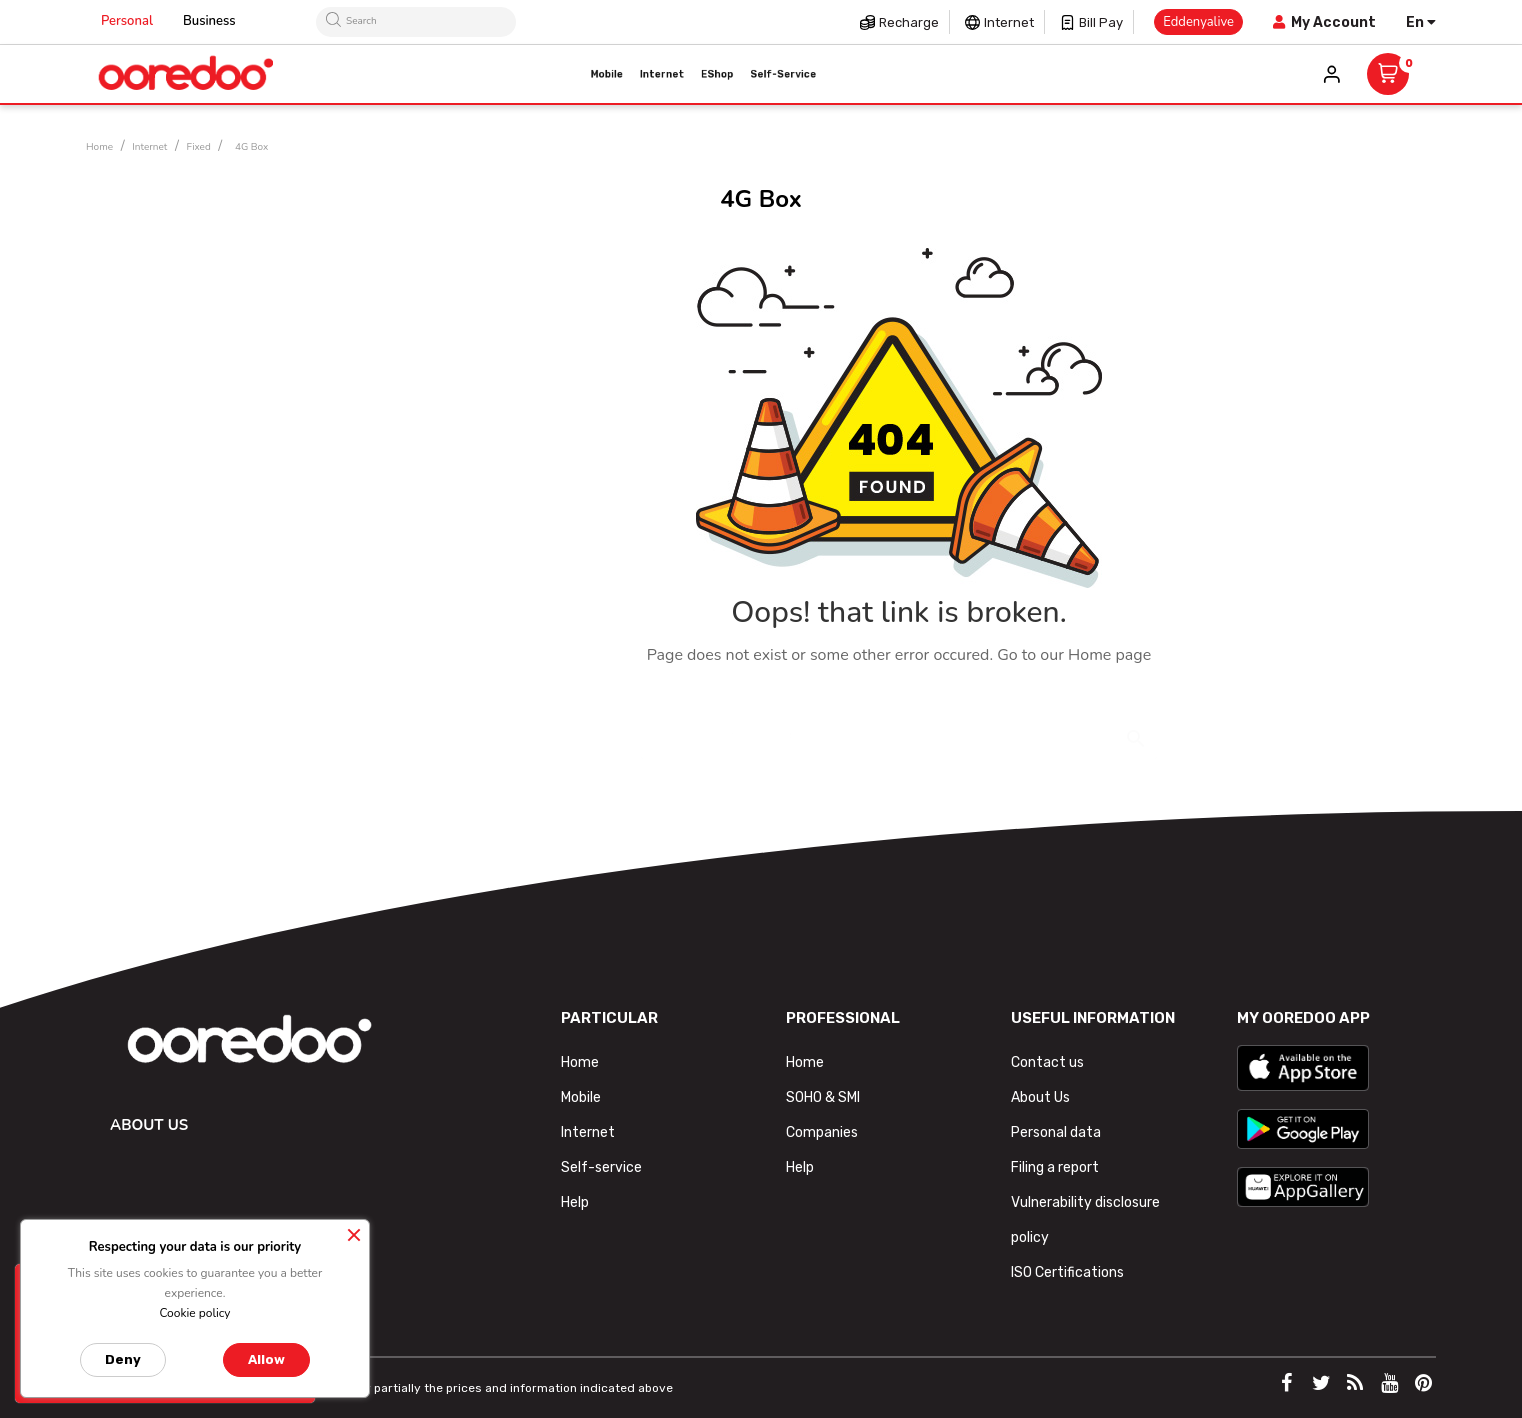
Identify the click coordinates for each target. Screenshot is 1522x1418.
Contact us (1047, 1062)
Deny (123, 1359)
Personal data (1056, 1132)
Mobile (581, 1097)
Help (575, 1202)
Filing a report (1055, 1167)
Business (209, 21)
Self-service (601, 1167)
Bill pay (1101, 22)
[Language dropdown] (1421, 22)
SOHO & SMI (823, 1097)
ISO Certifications (1067, 1272)
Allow (266, 1359)
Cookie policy (194, 1313)
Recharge (909, 22)
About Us (1040, 1097)
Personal (127, 21)
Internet (1009, 22)
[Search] (899, 725)
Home (580, 1062)
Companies (822, 1132)
